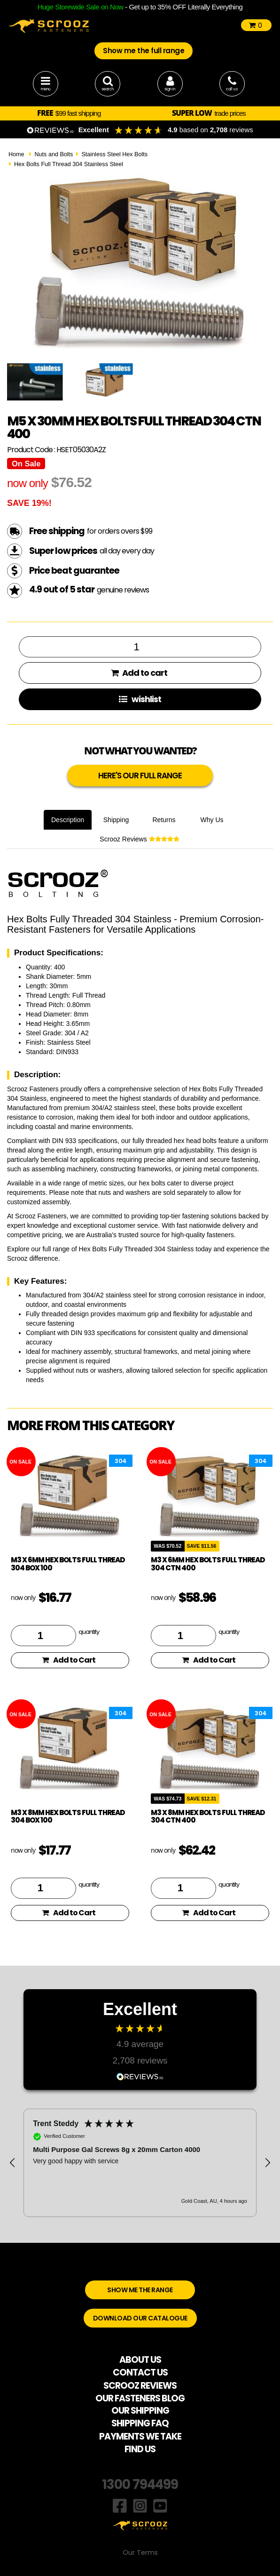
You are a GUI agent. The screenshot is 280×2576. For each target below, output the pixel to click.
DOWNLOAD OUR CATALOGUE (140, 2318)
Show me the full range (143, 51)
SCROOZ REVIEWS (140, 2385)
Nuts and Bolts (53, 154)
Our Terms (140, 2552)
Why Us (212, 820)
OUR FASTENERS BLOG (140, 2398)
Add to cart (139, 673)
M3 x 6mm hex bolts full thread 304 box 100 (67, 1564)
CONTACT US (140, 2372)
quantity (88, 1631)
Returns (164, 820)
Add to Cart (68, 1660)
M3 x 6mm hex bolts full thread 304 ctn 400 (207, 1564)
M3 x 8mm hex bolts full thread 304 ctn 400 (207, 1816)
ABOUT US (140, 2359)
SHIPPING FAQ (140, 2423)
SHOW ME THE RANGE (140, 2290)
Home (16, 154)
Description (67, 820)
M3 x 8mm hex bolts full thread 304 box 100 (67, 1816)
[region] (140, 2162)
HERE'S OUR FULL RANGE (140, 775)
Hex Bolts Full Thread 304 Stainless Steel (68, 164)
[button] (12, 2163)
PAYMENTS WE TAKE (140, 2436)
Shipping (116, 820)
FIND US (140, 2449)
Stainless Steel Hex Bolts (114, 154)
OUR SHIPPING (140, 2410)
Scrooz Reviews (139, 839)
